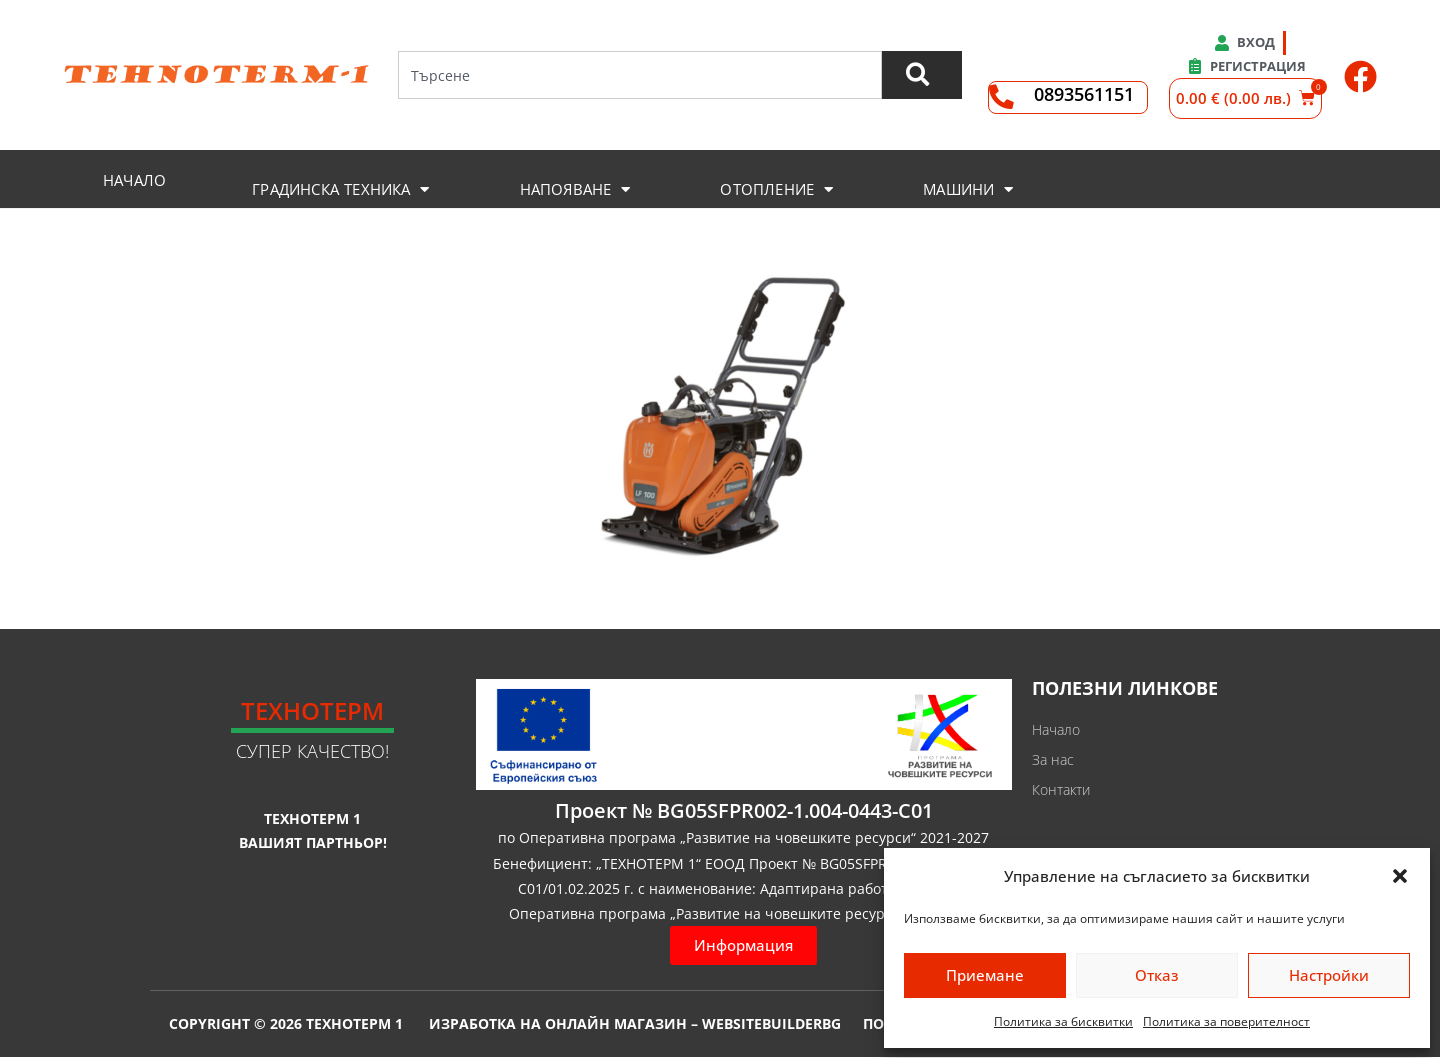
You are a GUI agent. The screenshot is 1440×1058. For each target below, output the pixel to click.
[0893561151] (1001, 97)
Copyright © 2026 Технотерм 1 (286, 1023)
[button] (1400, 876)
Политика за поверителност (1226, 1021)
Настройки (1329, 975)
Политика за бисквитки (1063, 1021)
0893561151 (1084, 94)
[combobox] (639, 75)
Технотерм (312, 710)
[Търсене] (920, 75)
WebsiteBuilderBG (771, 1024)
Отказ (1157, 975)
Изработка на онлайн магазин (558, 1024)
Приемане (985, 975)
